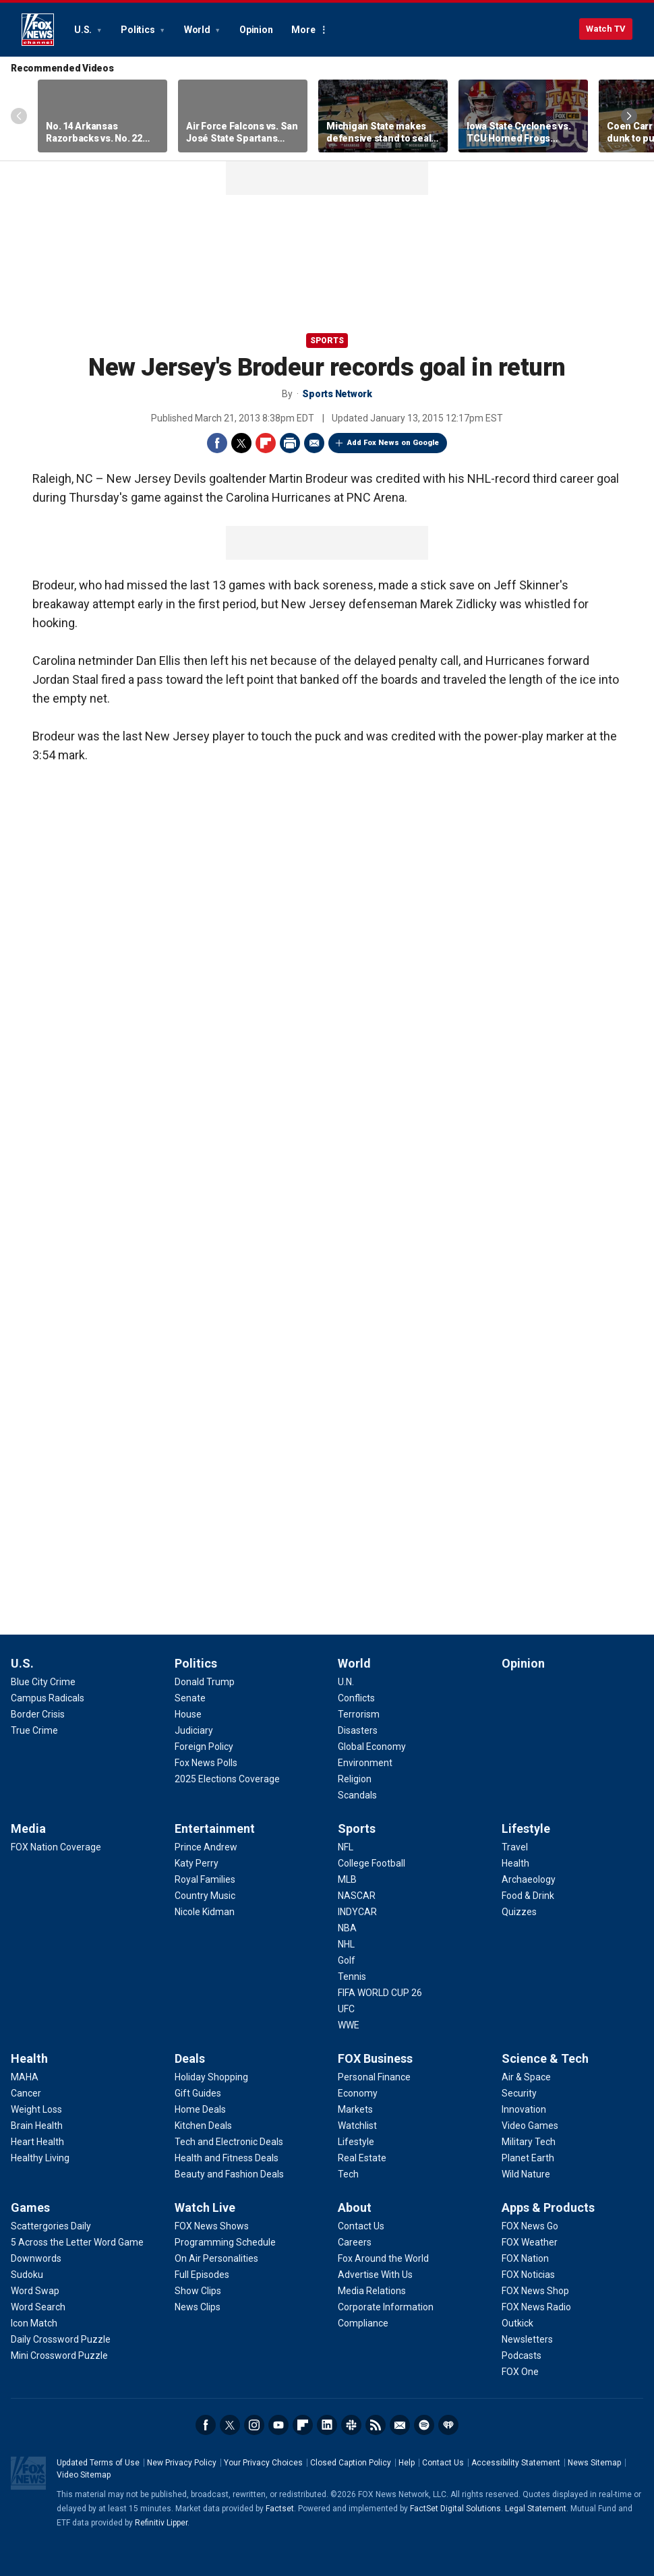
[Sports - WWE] (348, 2025)
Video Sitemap (84, 2475)
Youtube (278, 2425)
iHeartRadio (448, 2425)
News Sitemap (594, 2462)
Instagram (254, 2425)
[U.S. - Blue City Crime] (43, 1681)
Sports (327, 340)
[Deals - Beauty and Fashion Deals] (229, 2174)
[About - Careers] (354, 2242)
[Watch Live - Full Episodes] (202, 2274)
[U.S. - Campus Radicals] (47, 1698)
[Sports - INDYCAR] (357, 1911)
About (354, 2207)
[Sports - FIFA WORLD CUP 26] (380, 1992)
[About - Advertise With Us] (375, 2274)
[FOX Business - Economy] (358, 2093)
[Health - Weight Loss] (36, 2109)
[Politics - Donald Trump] (205, 1681)
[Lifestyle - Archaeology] (529, 1879)
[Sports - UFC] (346, 2008)
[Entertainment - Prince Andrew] (206, 1847)
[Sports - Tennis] (352, 1976)
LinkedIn (327, 2425)
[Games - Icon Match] (34, 2323)
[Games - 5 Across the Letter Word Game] (77, 2242)
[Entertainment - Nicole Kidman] (205, 1911)
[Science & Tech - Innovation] (524, 2109)
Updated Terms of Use (98, 2462)
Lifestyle (526, 1828)
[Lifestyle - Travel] (515, 1847)
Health (29, 2058)
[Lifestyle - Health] (515, 1863)
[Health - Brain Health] (37, 2125)
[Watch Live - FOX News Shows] (212, 2226)
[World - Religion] (354, 1779)
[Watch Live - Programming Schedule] (225, 2242)
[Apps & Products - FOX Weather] (530, 2242)
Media (28, 1828)
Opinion (255, 29)
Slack (351, 2425)
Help (406, 2462)
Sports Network (337, 393)
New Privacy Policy (181, 2462)
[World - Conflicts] (356, 1698)
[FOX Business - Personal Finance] (374, 2077)
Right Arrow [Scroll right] (629, 116)
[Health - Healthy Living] (40, 2158)
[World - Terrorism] (359, 1714)
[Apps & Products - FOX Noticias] (528, 2274)
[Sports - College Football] (371, 1863)
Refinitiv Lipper (161, 2522)
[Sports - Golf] (346, 1960)
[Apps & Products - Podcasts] (521, 2355)
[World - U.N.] (346, 1681)
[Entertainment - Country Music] (205, 1895)
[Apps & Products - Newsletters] (527, 2339)
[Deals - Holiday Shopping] (211, 2077)
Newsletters (400, 2425)
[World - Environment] (365, 1762)
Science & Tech (545, 2058)
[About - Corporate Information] (386, 2307)
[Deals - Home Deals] (200, 2109)
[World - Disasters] (358, 1730)
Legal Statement (535, 2508)
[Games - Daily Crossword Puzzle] (61, 2339)
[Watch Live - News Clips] (197, 2307)
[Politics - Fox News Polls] (206, 1762)
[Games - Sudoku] (27, 2274)
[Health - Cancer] (26, 2093)
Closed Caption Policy (350, 2462)
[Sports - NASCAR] (357, 1895)
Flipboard (266, 443)
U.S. (84, 29)
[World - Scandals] (357, 1795)
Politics (138, 29)
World (198, 29)
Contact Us (443, 2462)
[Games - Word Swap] (35, 2290)
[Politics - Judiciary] (194, 1730)
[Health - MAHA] (24, 2077)
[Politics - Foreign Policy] (204, 1746)
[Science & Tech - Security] (519, 2093)
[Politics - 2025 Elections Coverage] (227, 1779)
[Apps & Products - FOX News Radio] (536, 2307)
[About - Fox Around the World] (383, 2258)
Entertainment (215, 1828)
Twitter (241, 443)
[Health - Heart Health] (37, 2141)
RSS (375, 2425)
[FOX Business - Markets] (355, 2109)
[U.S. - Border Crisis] (38, 1714)
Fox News (38, 29)
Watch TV (606, 29)
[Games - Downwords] (36, 2258)
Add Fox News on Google (393, 442)
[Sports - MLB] (347, 1879)
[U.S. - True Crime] (34, 1730)
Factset (280, 2508)
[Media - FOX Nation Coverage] (56, 1847)
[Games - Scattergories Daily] (51, 2226)
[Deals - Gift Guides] (198, 2093)
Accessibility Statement (515, 2462)
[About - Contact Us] (361, 2226)
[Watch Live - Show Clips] (198, 2290)
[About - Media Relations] (372, 2290)
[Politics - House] (188, 1714)
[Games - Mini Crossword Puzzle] (59, 2355)
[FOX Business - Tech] (348, 2174)
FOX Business (375, 2058)
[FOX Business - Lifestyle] (356, 2141)
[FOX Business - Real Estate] (362, 2158)
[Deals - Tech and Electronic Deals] (229, 2141)
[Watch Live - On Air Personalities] (216, 2258)
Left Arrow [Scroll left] (19, 116)
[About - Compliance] (363, 2323)
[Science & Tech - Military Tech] (529, 2141)
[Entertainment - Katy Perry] (196, 1863)
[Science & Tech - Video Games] (530, 2125)
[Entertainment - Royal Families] (205, 1879)
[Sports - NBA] (347, 1928)
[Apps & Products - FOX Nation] (525, 2258)
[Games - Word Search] (38, 2307)
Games (30, 2207)
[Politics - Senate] (190, 1698)
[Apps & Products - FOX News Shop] (535, 2290)
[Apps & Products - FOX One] (520, 2371)
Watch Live (205, 2207)
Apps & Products (548, 2207)
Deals (190, 2058)
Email (314, 443)
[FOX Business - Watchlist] (357, 2125)
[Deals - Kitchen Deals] (203, 2125)
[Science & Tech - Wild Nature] (526, 2174)
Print (290, 443)
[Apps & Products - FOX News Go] (530, 2226)
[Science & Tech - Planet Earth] (528, 2158)
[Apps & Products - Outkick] (517, 2323)
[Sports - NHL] (346, 1944)
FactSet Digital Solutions (455, 2508)
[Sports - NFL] (345, 1847)
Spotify (424, 2425)
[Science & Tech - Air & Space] (526, 2077)
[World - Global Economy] (372, 1746)
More (303, 29)
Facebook (217, 443)
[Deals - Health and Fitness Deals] (226, 2158)
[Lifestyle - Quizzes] (519, 1911)
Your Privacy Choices (263, 2462)
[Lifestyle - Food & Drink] (528, 1895)
